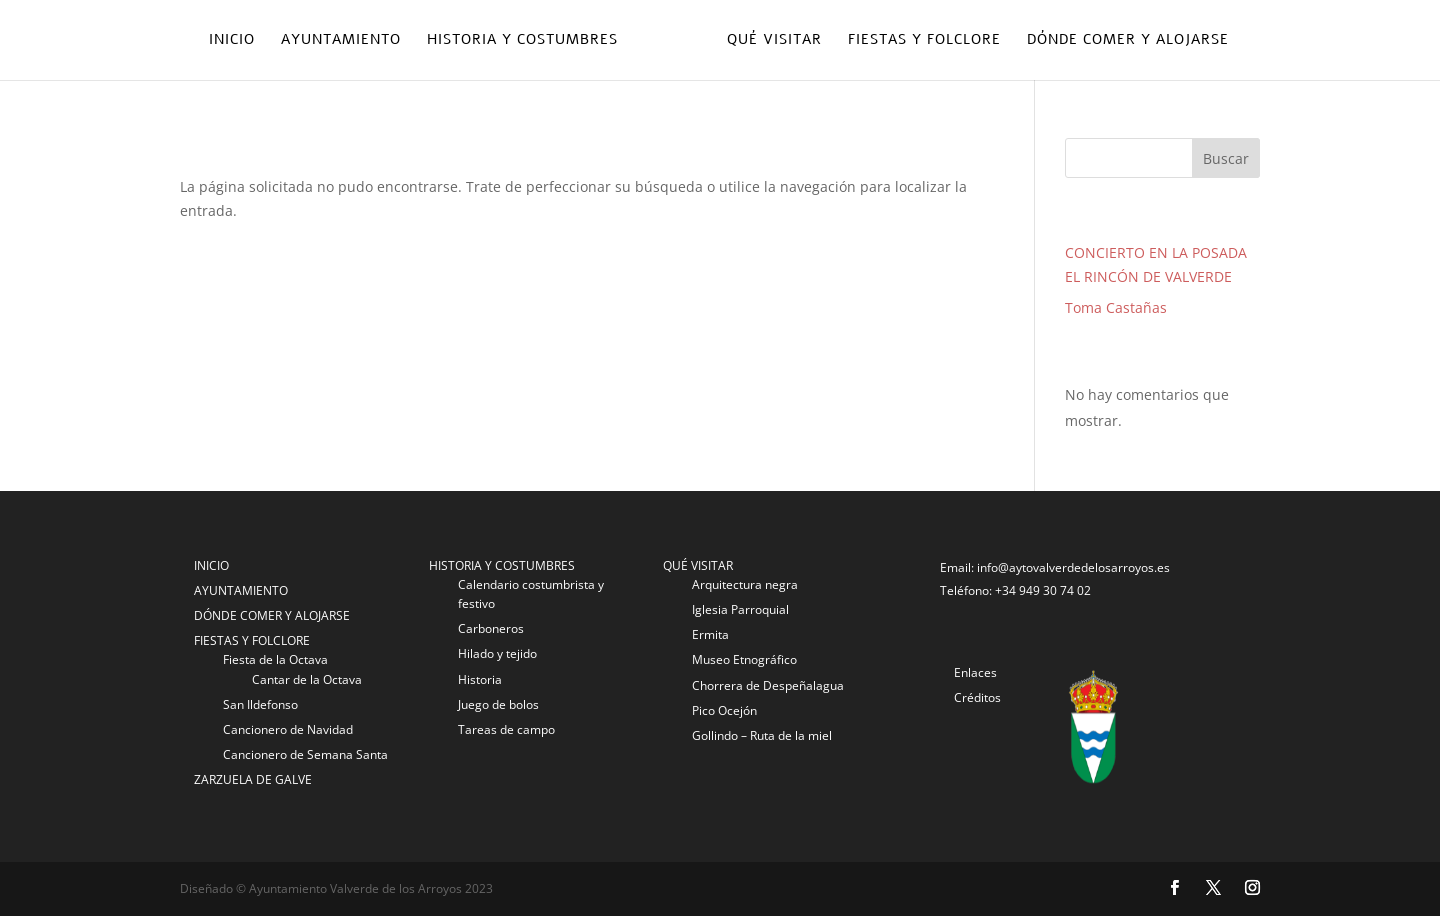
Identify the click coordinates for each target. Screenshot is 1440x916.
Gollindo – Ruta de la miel (762, 735)
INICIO (211, 565)
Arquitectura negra (745, 584)
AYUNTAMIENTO (241, 590)
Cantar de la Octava (307, 679)
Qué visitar (774, 41)
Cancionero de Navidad (288, 729)
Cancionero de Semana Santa (305, 754)
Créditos (977, 697)
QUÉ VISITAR (698, 565)
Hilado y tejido (497, 653)
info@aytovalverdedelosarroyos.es (1073, 567)
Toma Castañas (1116, 307)
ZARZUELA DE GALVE (253, 779)
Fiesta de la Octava (275, 659)
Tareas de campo (506, 729)
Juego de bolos (498, 704)
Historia (480, 679)
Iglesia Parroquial (740, 609)
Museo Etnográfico (744, 659)
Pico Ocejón (724, 710)
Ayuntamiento (341, 41)
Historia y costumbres (522, 41)
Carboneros (491, 628)
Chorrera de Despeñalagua (768, 685)
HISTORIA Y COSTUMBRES (502, 565)
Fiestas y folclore (924, 41)
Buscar (1226, 158)
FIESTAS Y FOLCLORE (252, 640)
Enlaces (975, 672)
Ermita (710, 634)
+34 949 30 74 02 (1043, 590)
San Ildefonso (260, 704)
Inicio (232, 41)
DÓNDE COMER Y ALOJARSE (272, 615)
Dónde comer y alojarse (1128, 41)
